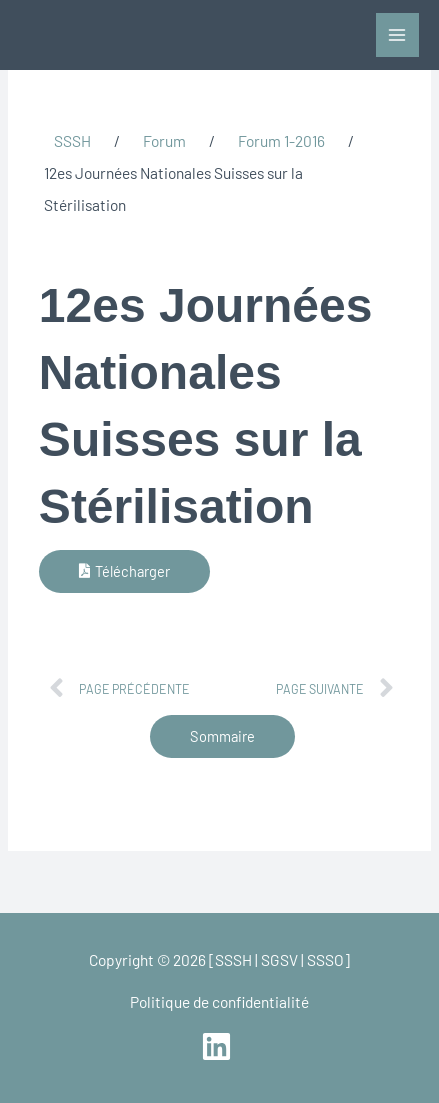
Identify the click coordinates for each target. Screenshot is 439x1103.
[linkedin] (219, 1046)
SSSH (72, 140)
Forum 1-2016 (281, 140)
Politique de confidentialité (219, 1001)
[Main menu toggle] (397, 34)
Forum (164, 140)
